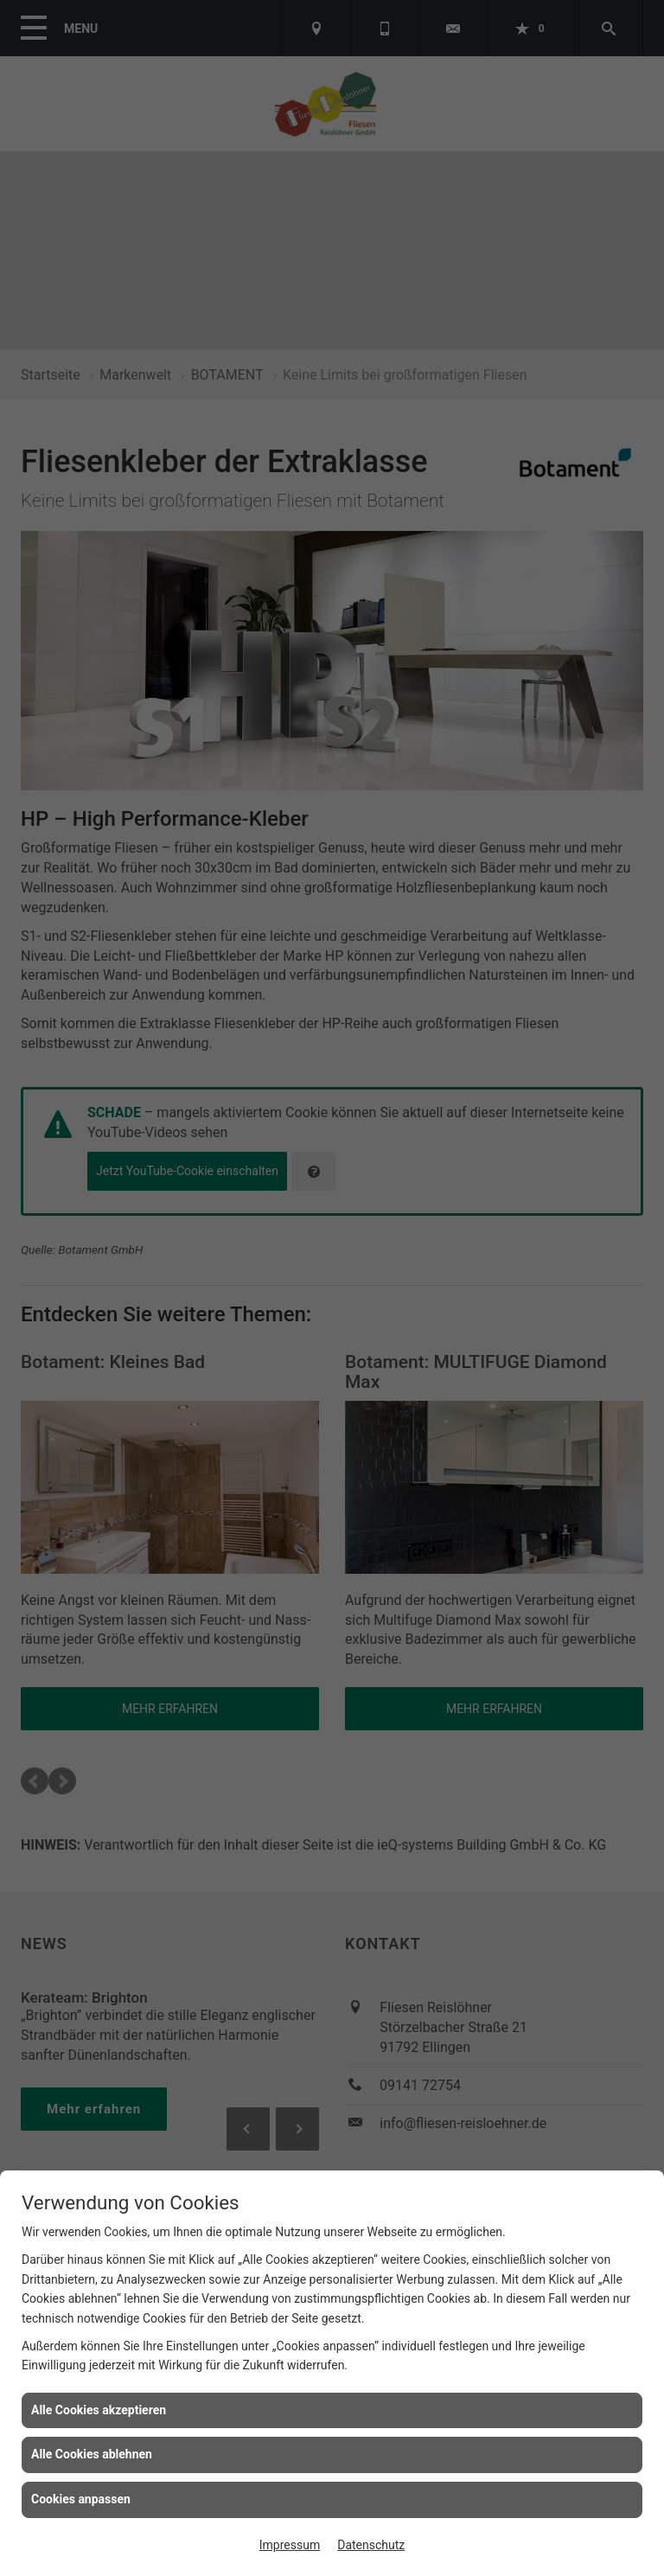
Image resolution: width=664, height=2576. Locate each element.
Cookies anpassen (81, 2499)
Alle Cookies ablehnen (91, 2454)
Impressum (289, 2545)
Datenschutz (371, 2545)
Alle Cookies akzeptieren (98, 2410)
